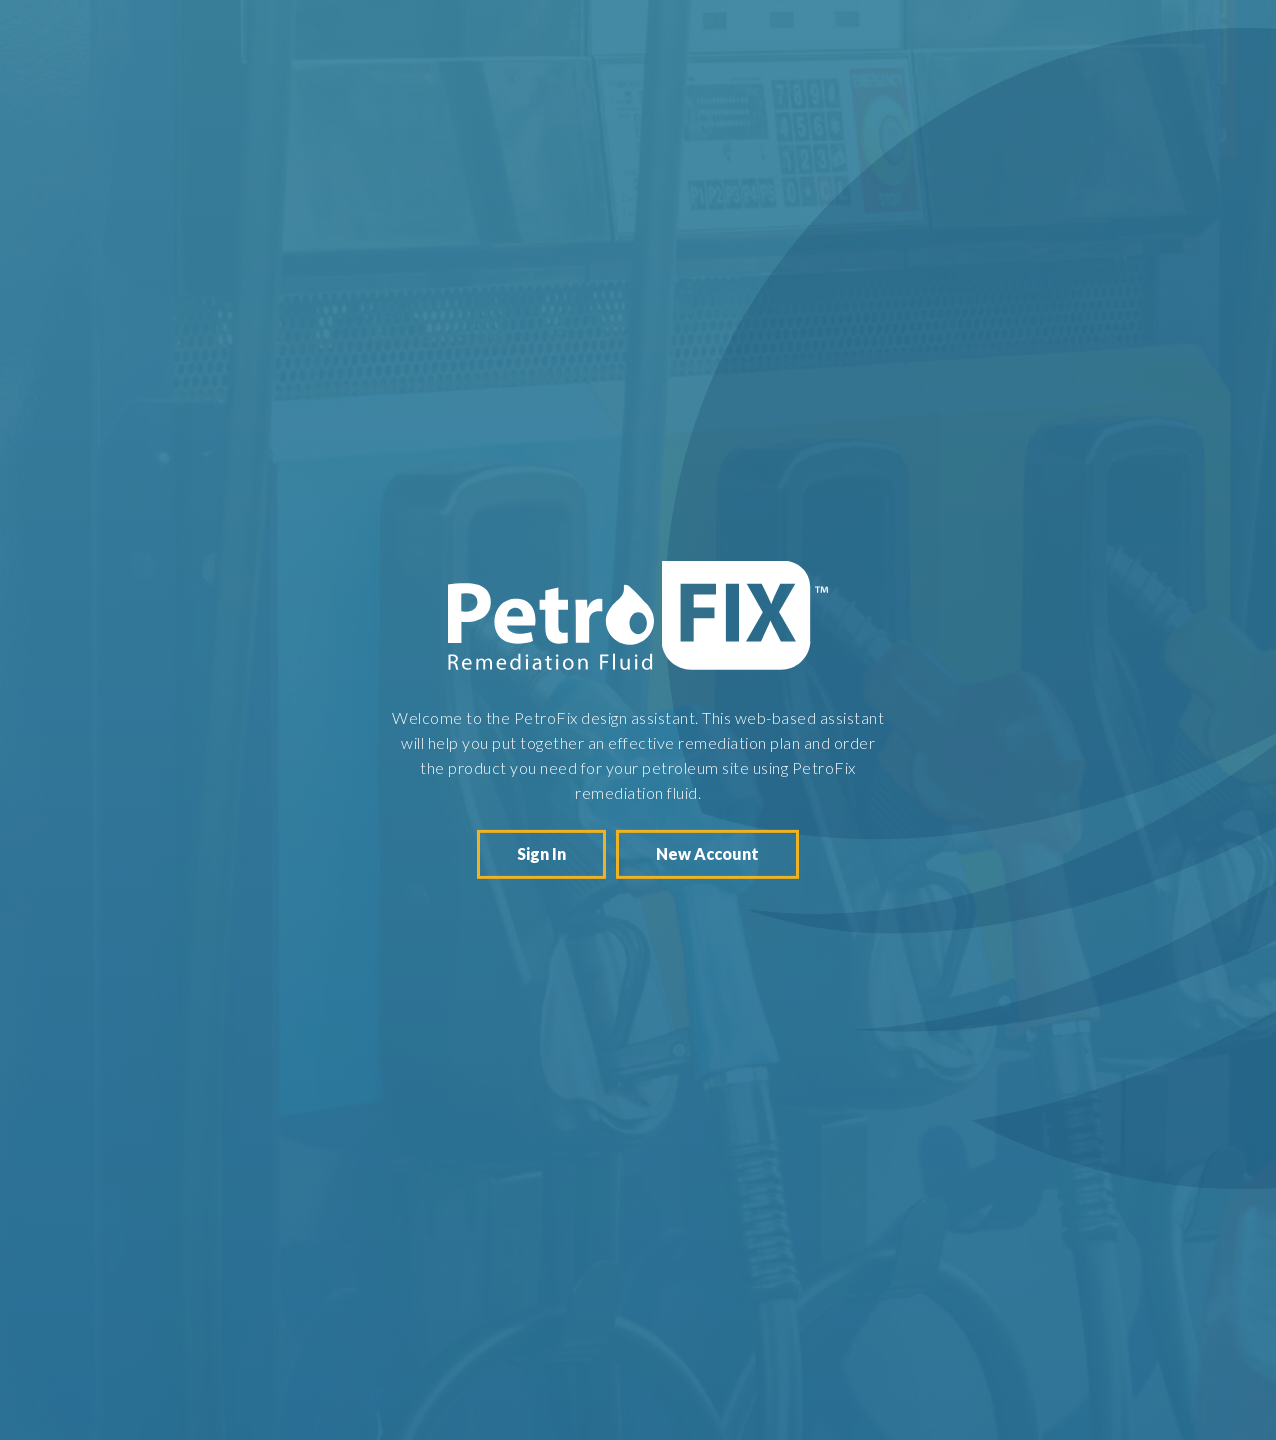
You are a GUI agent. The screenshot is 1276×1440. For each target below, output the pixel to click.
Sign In (541, 853)
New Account (707, 853)
